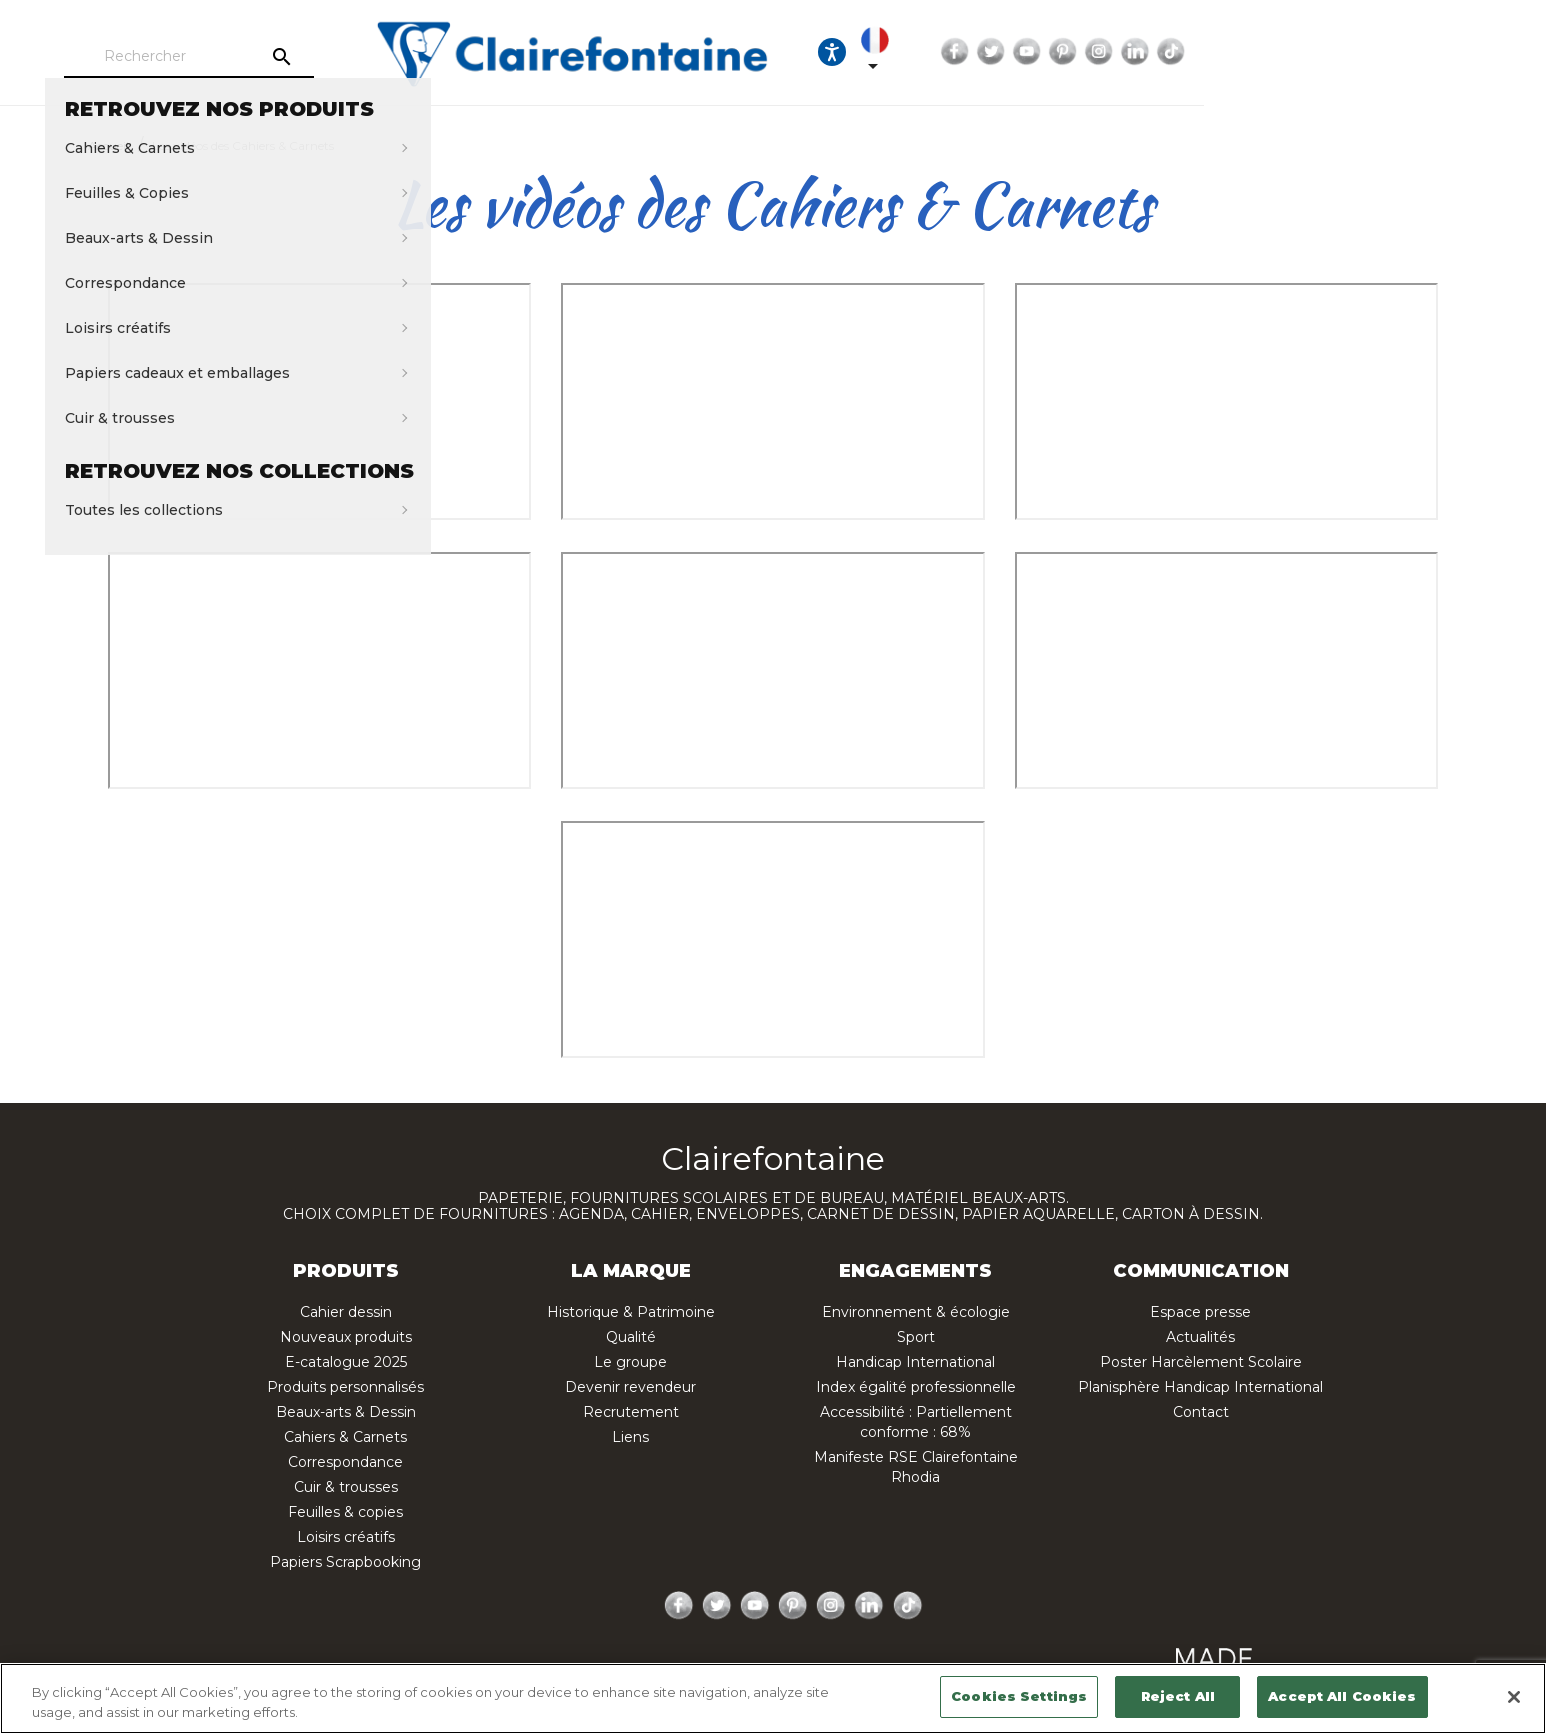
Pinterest (1359, 52)
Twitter (1287, 52)
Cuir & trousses (346, 1487)
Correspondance (345, 1462)
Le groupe (630, 1362)
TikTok (1467, 52)
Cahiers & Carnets (345, 1437)
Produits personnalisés (345, 1387)
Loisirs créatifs (346, 1537)
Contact (1201, 1412)
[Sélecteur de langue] (1161, 52)
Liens (630, 1437)
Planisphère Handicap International (1200, 1387)
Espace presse (1200, 1312)
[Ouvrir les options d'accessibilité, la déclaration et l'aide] (1100, 52)
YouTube (1323, 52)
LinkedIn (1431, 52)
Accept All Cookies (1342, 1696)
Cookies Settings (1019, 1696)
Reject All (1178, 1696)
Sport (916, 1337)
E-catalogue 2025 (346, 1362)
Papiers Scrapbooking (345, 1562)
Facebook (1251, 52)
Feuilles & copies (345, 1512)
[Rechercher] (283, 57)
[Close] (1514, 1697)
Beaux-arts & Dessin (346, 1412)
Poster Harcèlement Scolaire (1201, 1362)
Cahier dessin (346, 1312)
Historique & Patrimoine (631, 1312)
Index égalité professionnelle (916, 1387)
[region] (773, 1698)
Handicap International (915, 1362)
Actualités (1200, 1337)
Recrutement (631, 1412)
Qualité (631, 1337)
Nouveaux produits (346, 1337)
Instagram (1395, 52)
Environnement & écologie (916, 1312)
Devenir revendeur (630, 1387)
